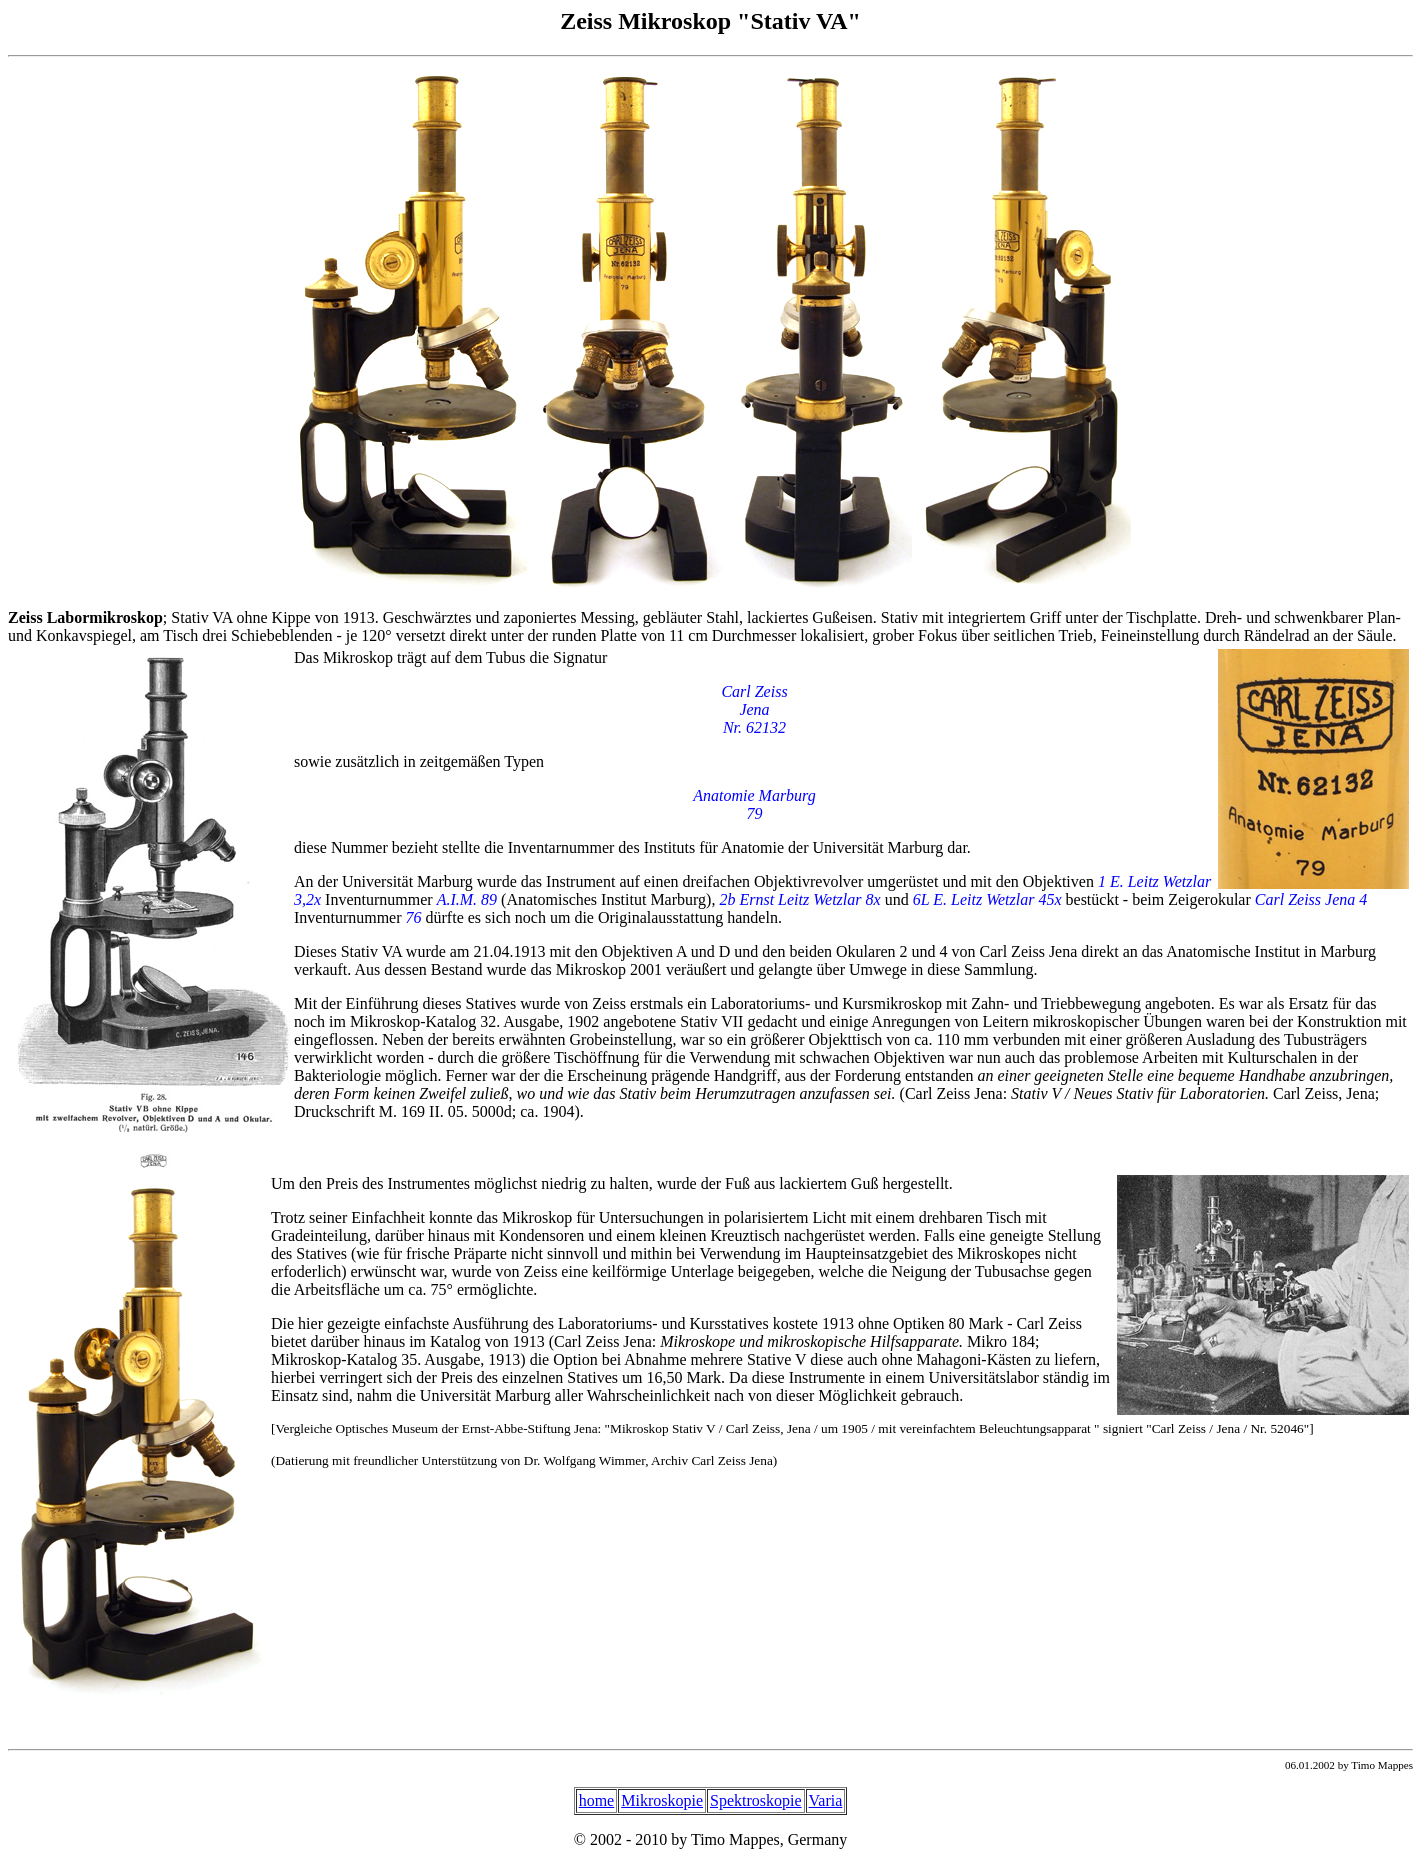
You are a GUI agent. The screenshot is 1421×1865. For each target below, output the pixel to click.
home (597, 1800)
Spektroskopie (756, 1800)
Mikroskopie (662, 1800)
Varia (826, 1800)
